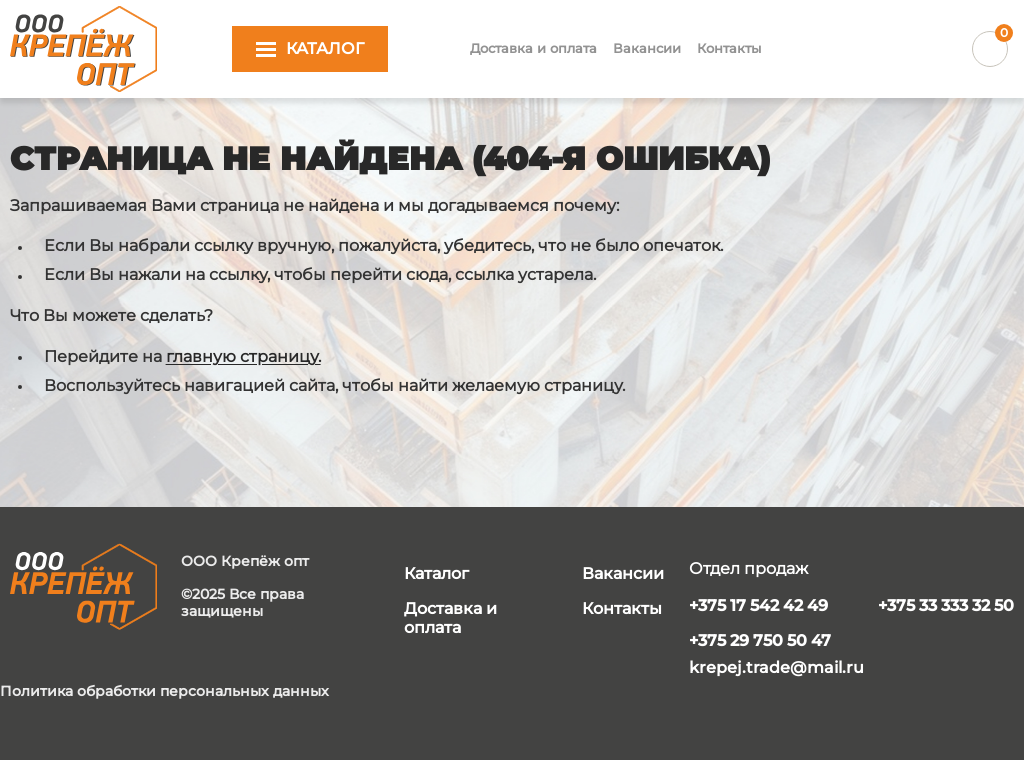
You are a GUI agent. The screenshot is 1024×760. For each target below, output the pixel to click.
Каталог (436, 573)
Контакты (729, 48)
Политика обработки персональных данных (164, 691)
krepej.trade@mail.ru (776, 667)
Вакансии (647, 48)
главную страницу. (243, 356)
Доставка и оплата (533, 48)
